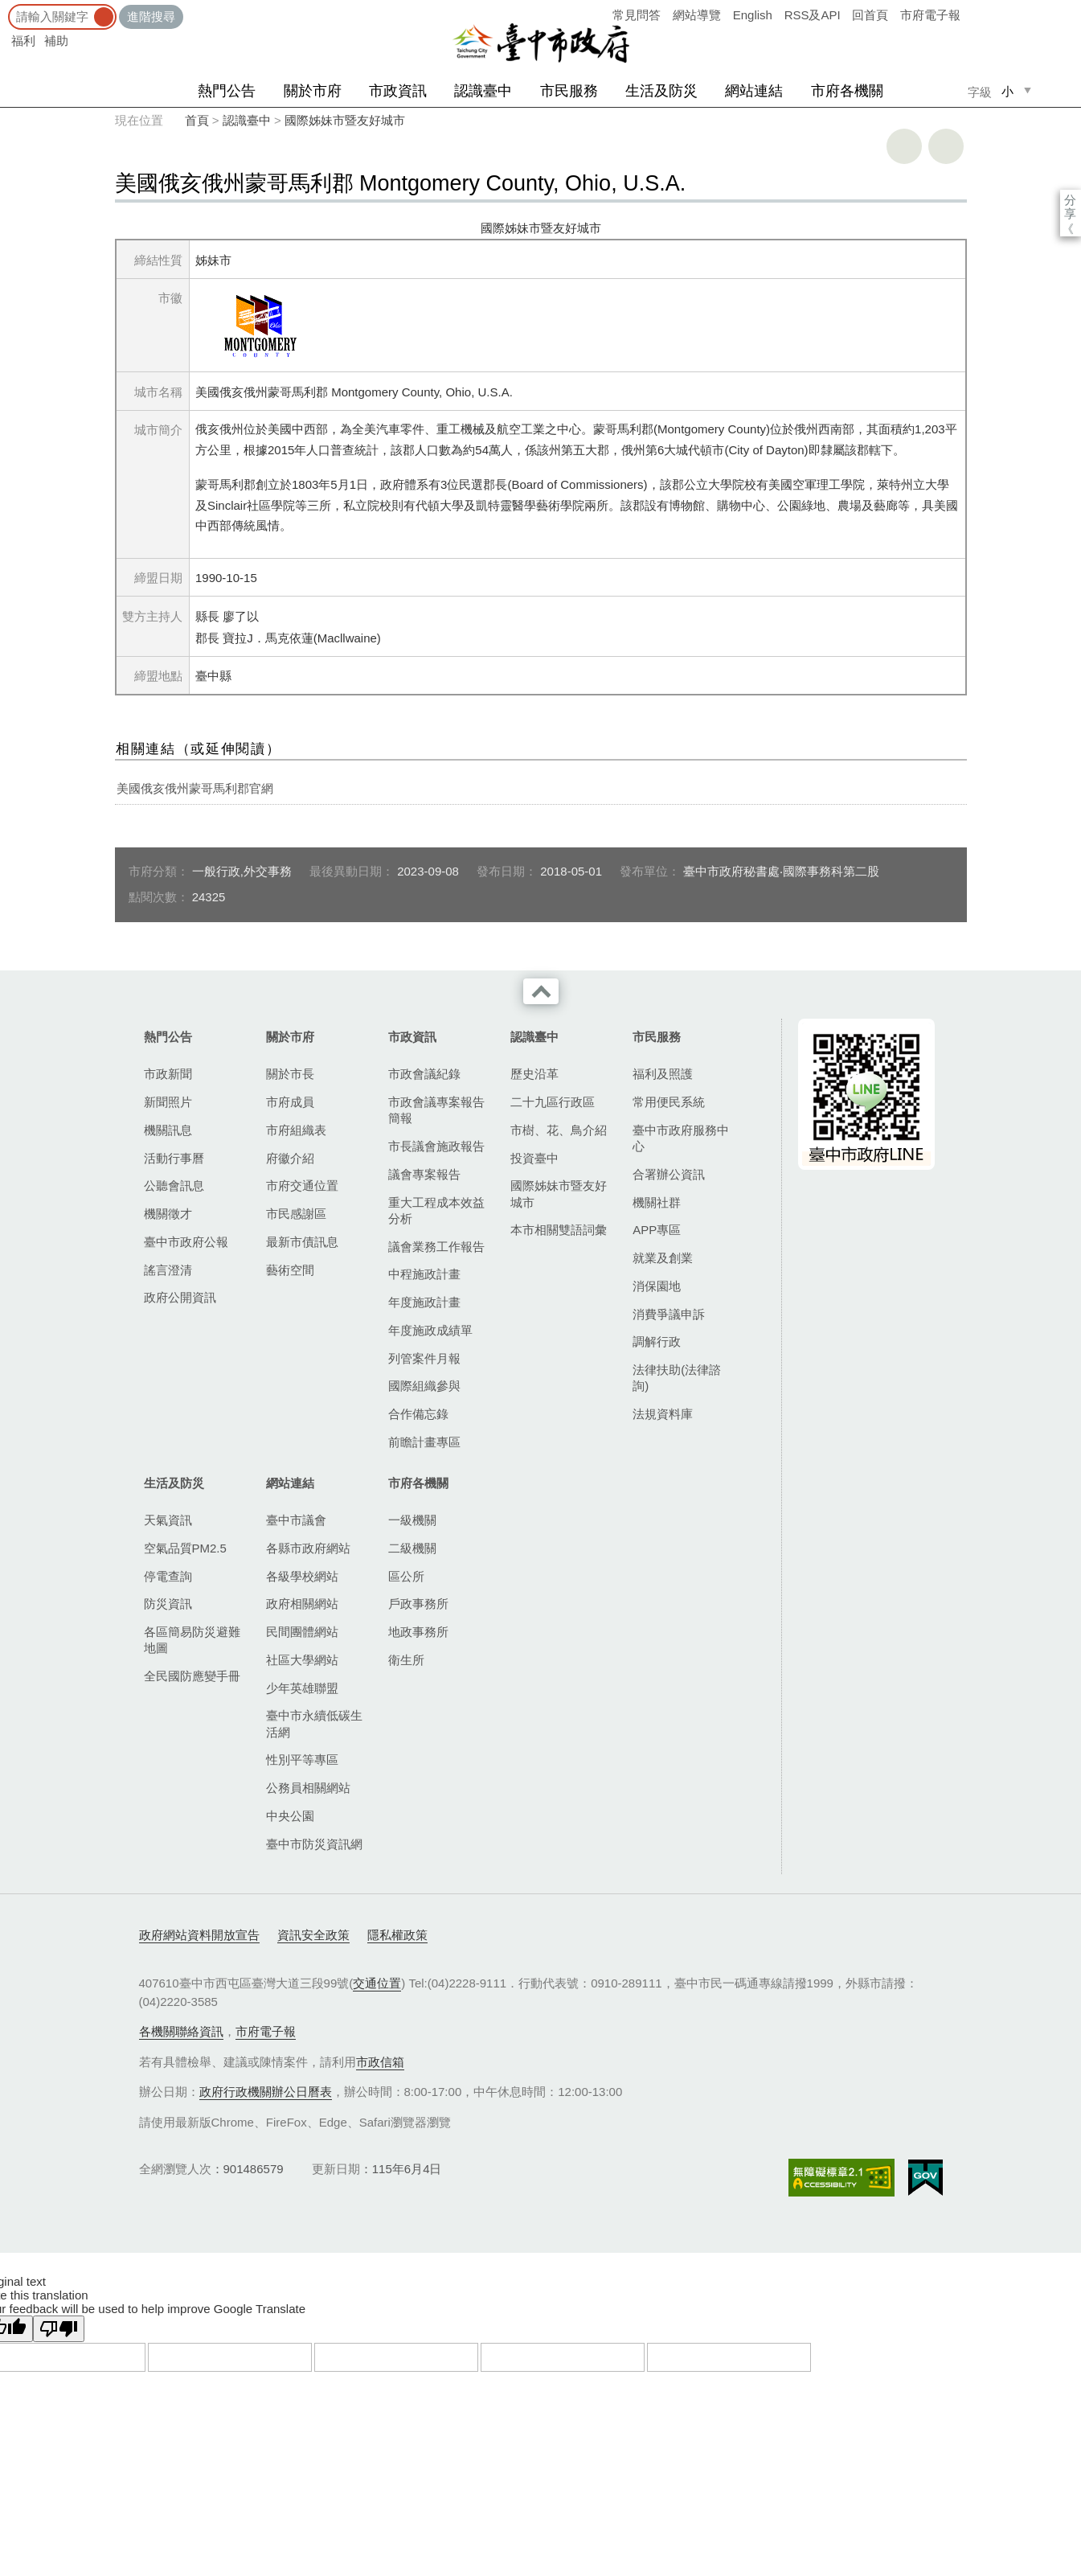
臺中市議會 (296, 1520)
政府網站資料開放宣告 (199, 1935)
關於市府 (313, 91)
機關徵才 (168, 1213)
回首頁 (870, 15)
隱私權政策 (397, 1935)
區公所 (406, 1576)
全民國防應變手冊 (192, 1676)
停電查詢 (168, 1576)
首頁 (197, 120)
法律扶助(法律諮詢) (677, 1378)
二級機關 (412, 1548)
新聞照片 (168, 1102)
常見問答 (636, 15)
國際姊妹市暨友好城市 (345, 120)
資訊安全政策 (313, 1935)
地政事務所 (418, 1632)
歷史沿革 (534, 1074)
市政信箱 (380, 2062)
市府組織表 (296, 1130)
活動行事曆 (174, 1158)
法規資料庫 (663, 1414)
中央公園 (290, 1816)
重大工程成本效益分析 (436, 1210)
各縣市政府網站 (308, 1548)
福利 (23, 40)
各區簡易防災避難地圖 (192, 1640)
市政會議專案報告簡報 (436, 1110)
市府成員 (290, 1102)
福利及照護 (663, 1074)
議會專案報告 (424, 1174)
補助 (56, 40)
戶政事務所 (418, 1603)
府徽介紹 (290, 1158)
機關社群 (657, 1202)
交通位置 (377, 1983)
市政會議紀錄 (424, 1074)
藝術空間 (290, 1270)
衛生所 (406, 1660)
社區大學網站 (302, 1660)
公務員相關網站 (308, 1788)
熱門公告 (227, 91)
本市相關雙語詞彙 (558, 1230)
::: (5, 7)
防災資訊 (168, 1603)
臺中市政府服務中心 (681, 1138)
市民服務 (569, 91)
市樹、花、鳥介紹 (558, 1130)
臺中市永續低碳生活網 (314, 1723)
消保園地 (657, 1286)
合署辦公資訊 (669, 1174)
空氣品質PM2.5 (185, 1548)
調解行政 (657, 1341)
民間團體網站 (302, 1632)
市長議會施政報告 (436, 1146)
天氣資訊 (168, 1520)
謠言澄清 (168, 1270)
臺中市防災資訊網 (314, 1844)
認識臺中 (483, 91)
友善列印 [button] (904, 146)
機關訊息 (168, 1130)
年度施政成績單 (430, 1330)
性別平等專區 (302, 1759)
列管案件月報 (424, 1358)
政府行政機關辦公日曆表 (265, 2091)
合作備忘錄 (418, 1414)
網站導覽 (697, 15)
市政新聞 (168, 1074)
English (752, 15)
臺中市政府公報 (186, 1242)
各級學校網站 (302, 1576)
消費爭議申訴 (669, 1314)
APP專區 (657, 1230)
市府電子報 (930, 15)
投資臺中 (534, 1158)
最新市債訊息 (302, 1242)
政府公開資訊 (180, 1297)
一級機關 (412, 1520)
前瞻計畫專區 (424, 1442)
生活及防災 (661, 91)
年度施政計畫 (424, 1302)
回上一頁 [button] (946, 146)
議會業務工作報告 (436, 1246)
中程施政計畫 (424, 1274)
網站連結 (754, 91)
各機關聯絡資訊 (181, 2031)
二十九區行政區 (552, 1102)
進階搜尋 (151, 16)
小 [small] (1007, 91)
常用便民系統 (669, 1102)
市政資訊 (398, 91)
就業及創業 (663, 1258)
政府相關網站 (302, 1603)
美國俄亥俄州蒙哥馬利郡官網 (195, 788)
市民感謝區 (296, 1213)
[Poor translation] (58, 2329)
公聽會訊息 (174, 1185)
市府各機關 (847, 91)
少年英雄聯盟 (302, 1688)
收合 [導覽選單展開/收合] (541, 991)
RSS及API (812, 15)
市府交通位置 (302, 1185)
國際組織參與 (424, 1386)
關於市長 (290, 1074)
